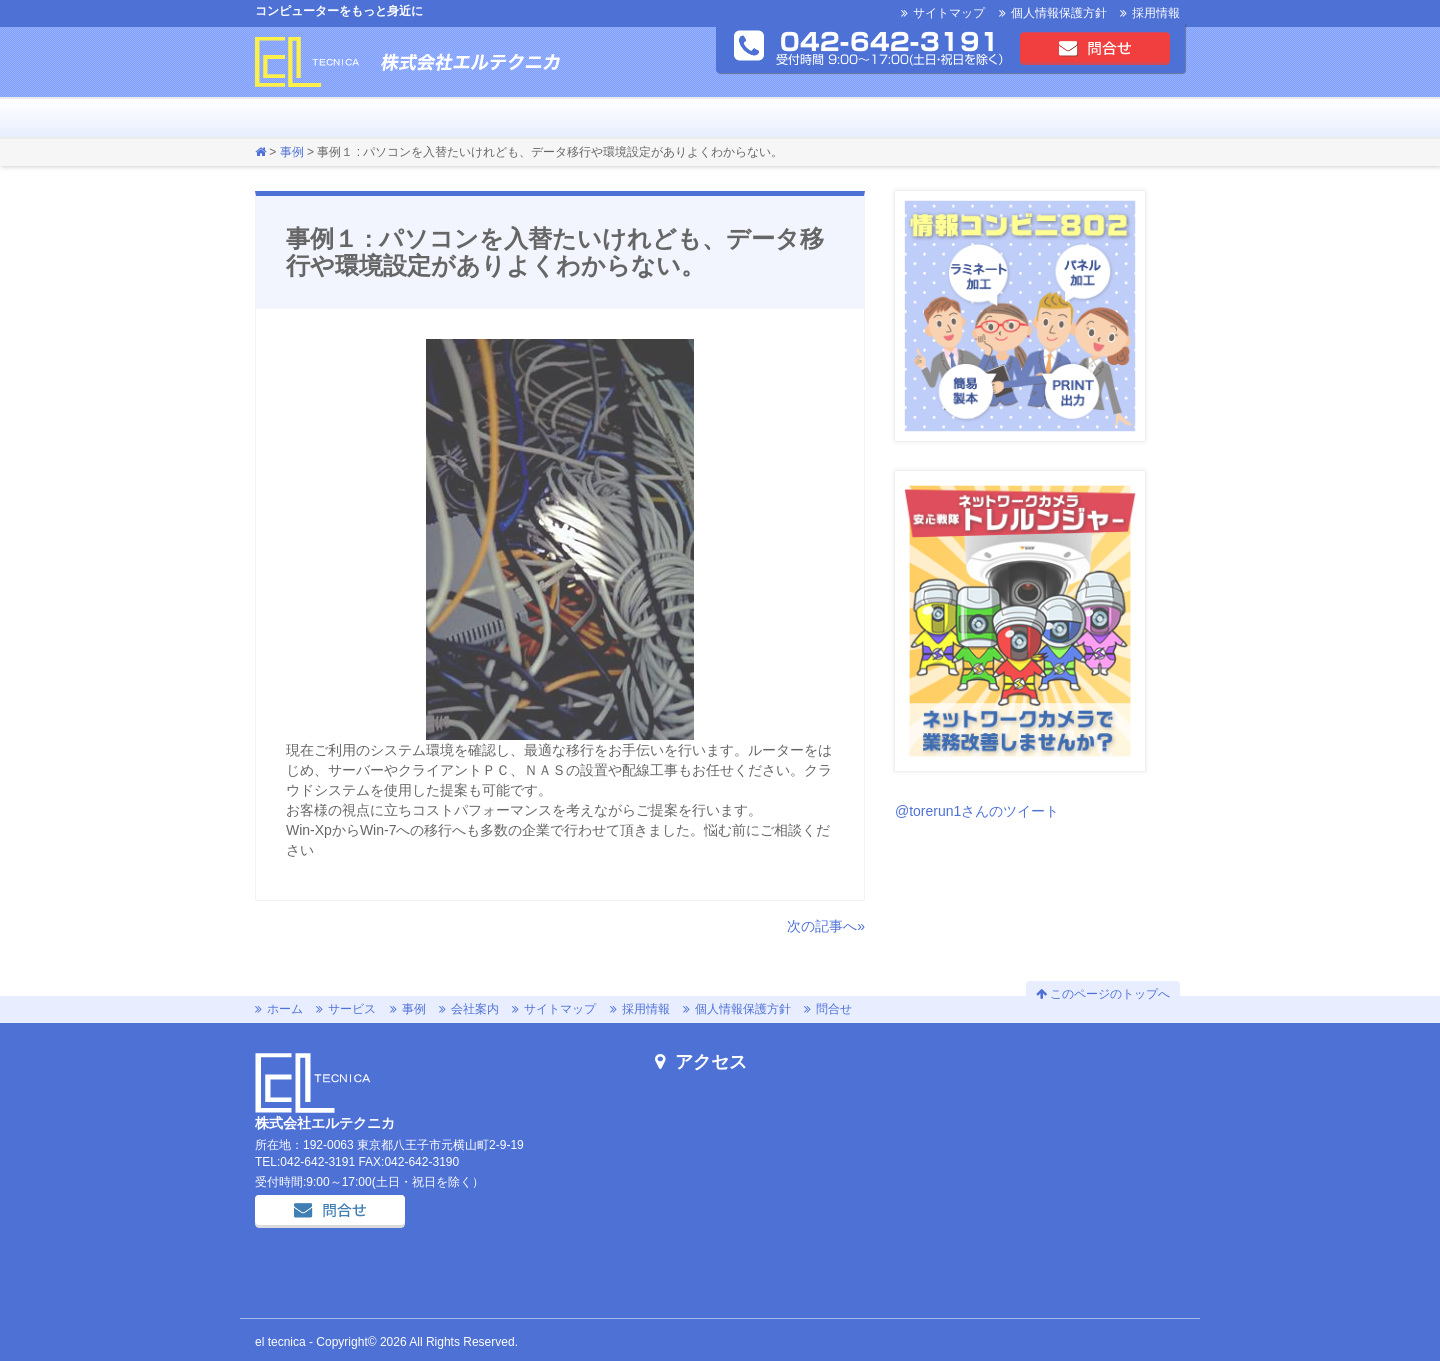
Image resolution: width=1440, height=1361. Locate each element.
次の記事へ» (826, 926)
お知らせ (394, 118)
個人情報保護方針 (1059, 13)
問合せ (1095, 48)
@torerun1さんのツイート (977, 811)
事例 (354, 118)
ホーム (274, 118)
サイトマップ (949, 13)
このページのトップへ (1103, 994)
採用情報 (1156, 13)
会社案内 (434, 118)
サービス (314, 118)
